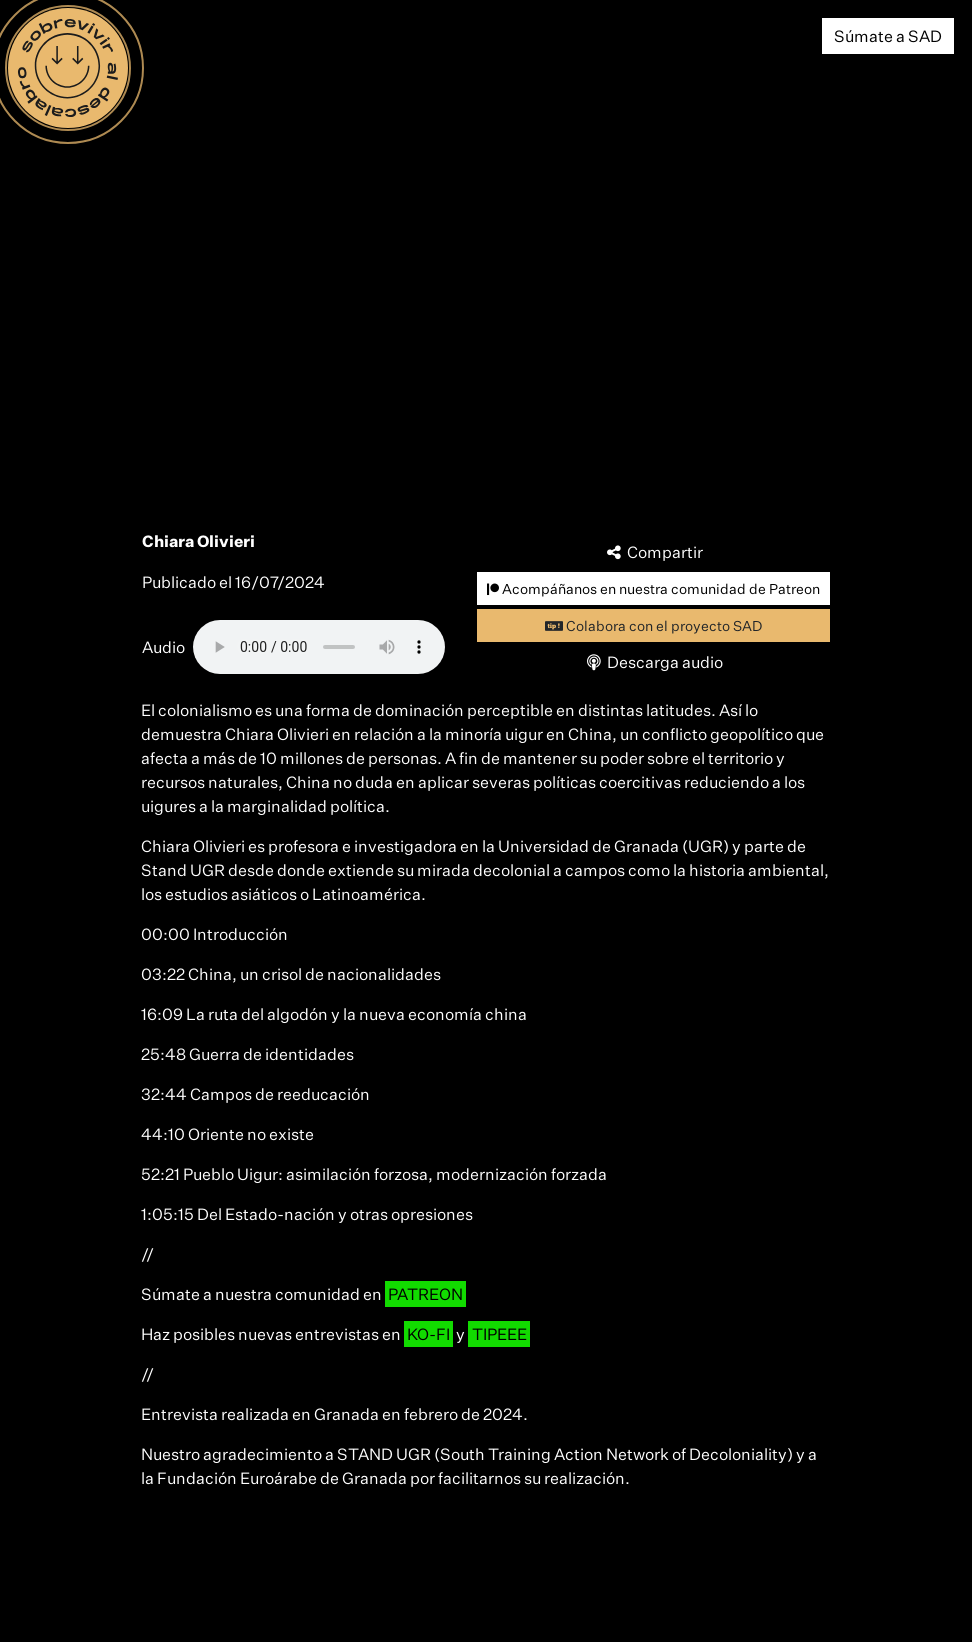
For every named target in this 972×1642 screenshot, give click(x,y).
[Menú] (68, 68)
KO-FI (428, 1334)
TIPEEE (499, 1334)
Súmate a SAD (888, 36)
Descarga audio (654, 662)
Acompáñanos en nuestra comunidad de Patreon (653, 588)
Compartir (654, 552)
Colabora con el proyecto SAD (653, 625)
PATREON (425, 1294)
